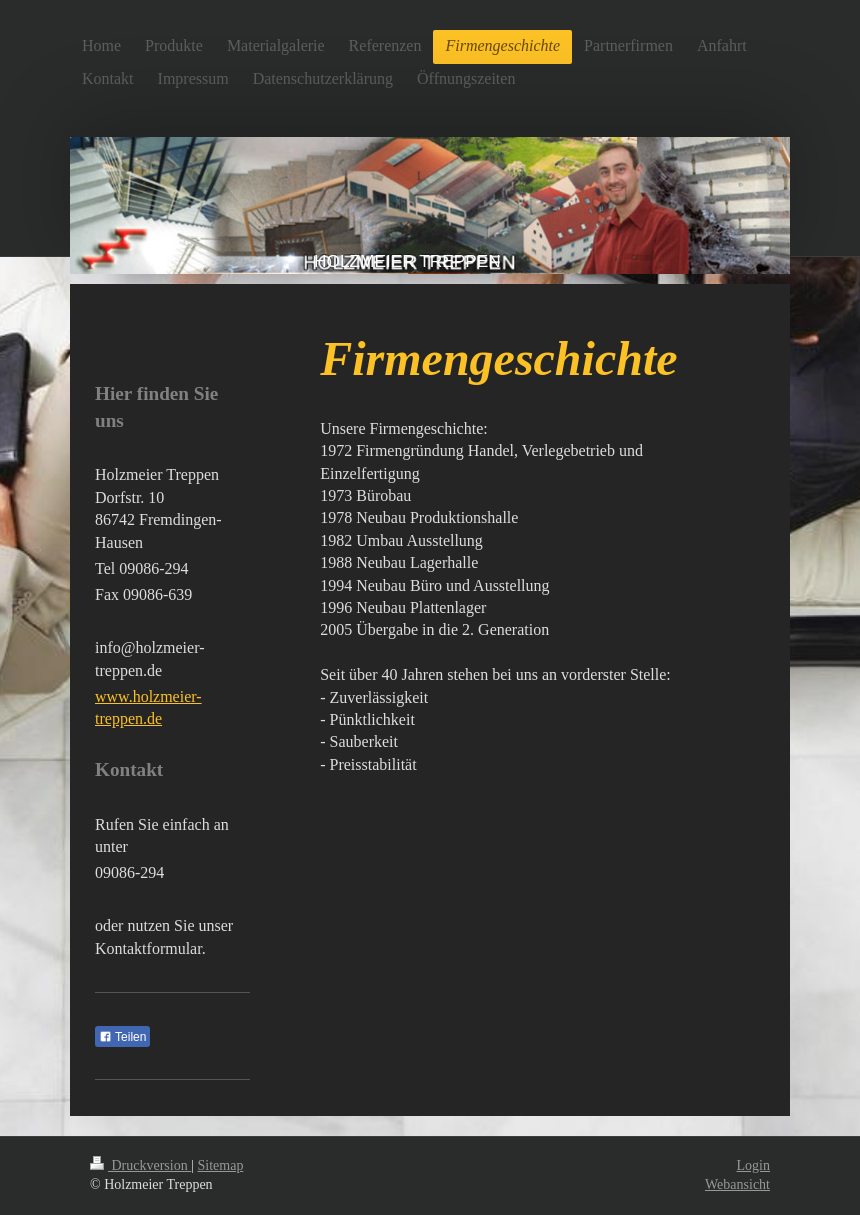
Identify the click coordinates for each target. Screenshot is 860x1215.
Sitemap (221, 1165)
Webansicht (737, 1184)
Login (753, 1165)
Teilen (122, 1037)
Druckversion (140, 1165)
